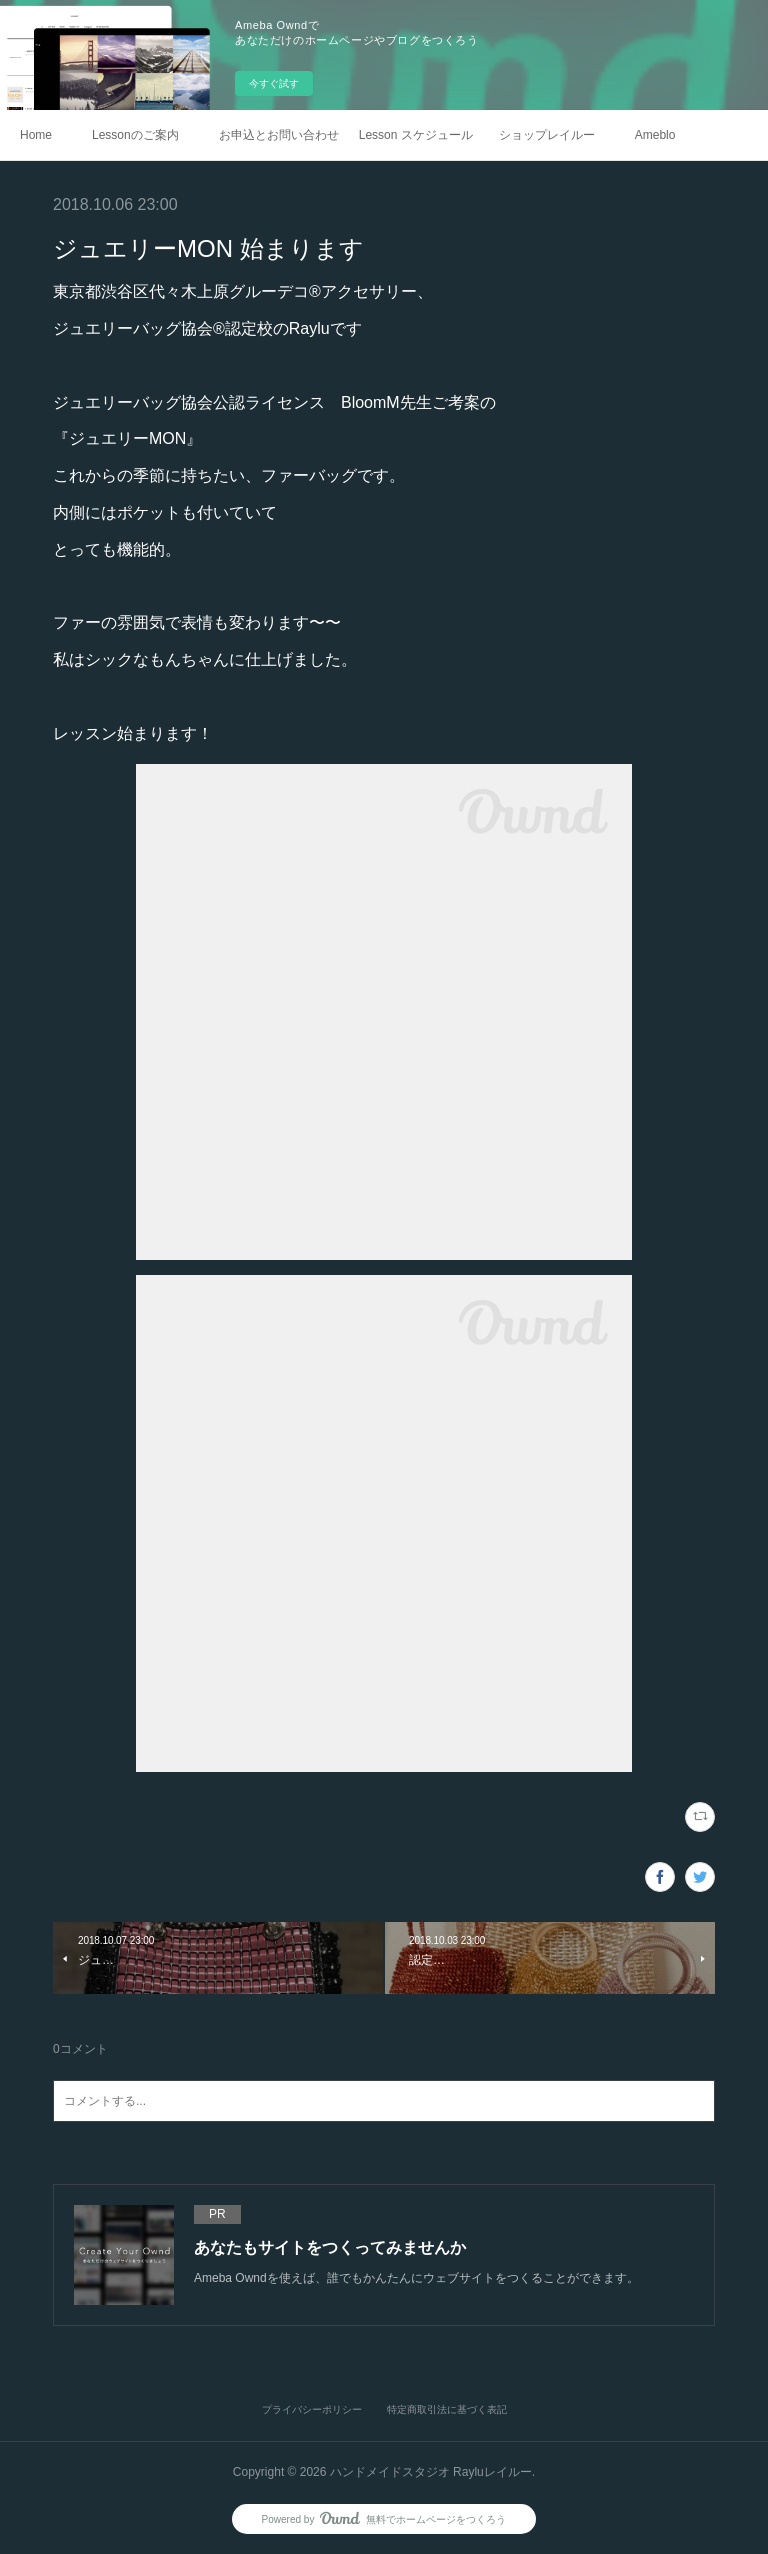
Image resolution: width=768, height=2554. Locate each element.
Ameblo (655, 135)
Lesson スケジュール (416, 135)
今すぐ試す (274, 83)
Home (36, 135)
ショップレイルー (547, 135)
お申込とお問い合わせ (279, 135)
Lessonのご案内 (135, 135)
